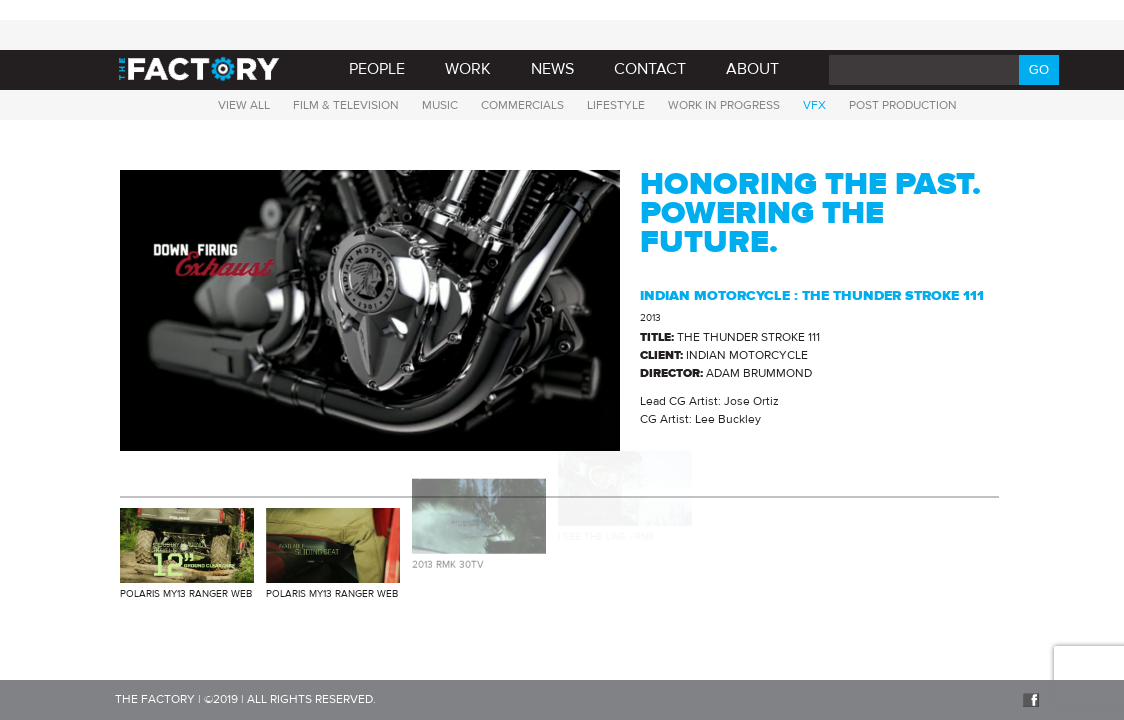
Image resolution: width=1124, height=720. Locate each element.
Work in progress (724, 105)
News (552, 69)
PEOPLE (377, 69)
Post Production (903, 105)
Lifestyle (616, 105)
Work (468, 69)
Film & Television (346, 105)
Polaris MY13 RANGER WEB (186, 593)
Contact (650, 69)
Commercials (522, 105)
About (752, 69)
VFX (814, 105)
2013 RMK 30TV (448, 557)
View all (244, 105)
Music (440, 105)
